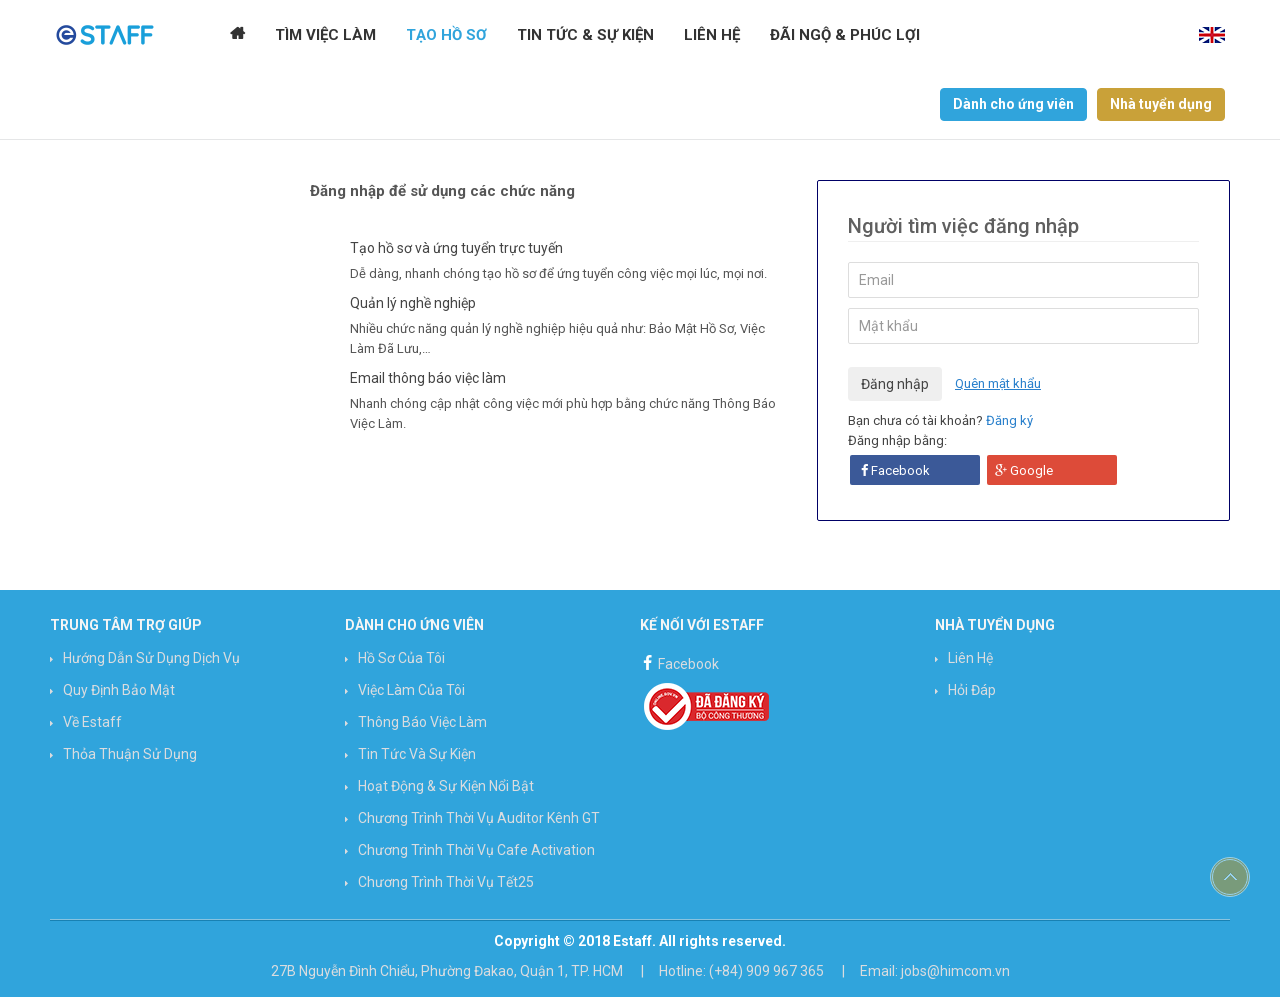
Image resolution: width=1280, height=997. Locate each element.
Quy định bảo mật (119, 690)
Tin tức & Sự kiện (585, 35)
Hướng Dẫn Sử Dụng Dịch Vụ (151, 658)
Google (1024, 470)
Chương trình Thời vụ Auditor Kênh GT (479, 818)
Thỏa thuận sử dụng (130, 754)
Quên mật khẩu (998, 383)
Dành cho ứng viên (1013, 104)
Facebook (895, 470)
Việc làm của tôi (411, 690)
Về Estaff (92, 722)
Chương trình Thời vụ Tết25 (446, 882)
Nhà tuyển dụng (1161, 104)
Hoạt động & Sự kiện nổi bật (446, 786)
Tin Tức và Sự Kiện (417, 754)
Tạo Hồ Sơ (446, 35)
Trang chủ (237, 35)
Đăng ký (1009, 420)
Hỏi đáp (972, 690)
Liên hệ (712, 35)
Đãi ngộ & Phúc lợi (845, 35)
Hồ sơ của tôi (401, 658)
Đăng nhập (895, 384)
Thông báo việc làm (422, 722)
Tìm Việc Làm (325, 35)
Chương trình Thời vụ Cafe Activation (476, 850)
